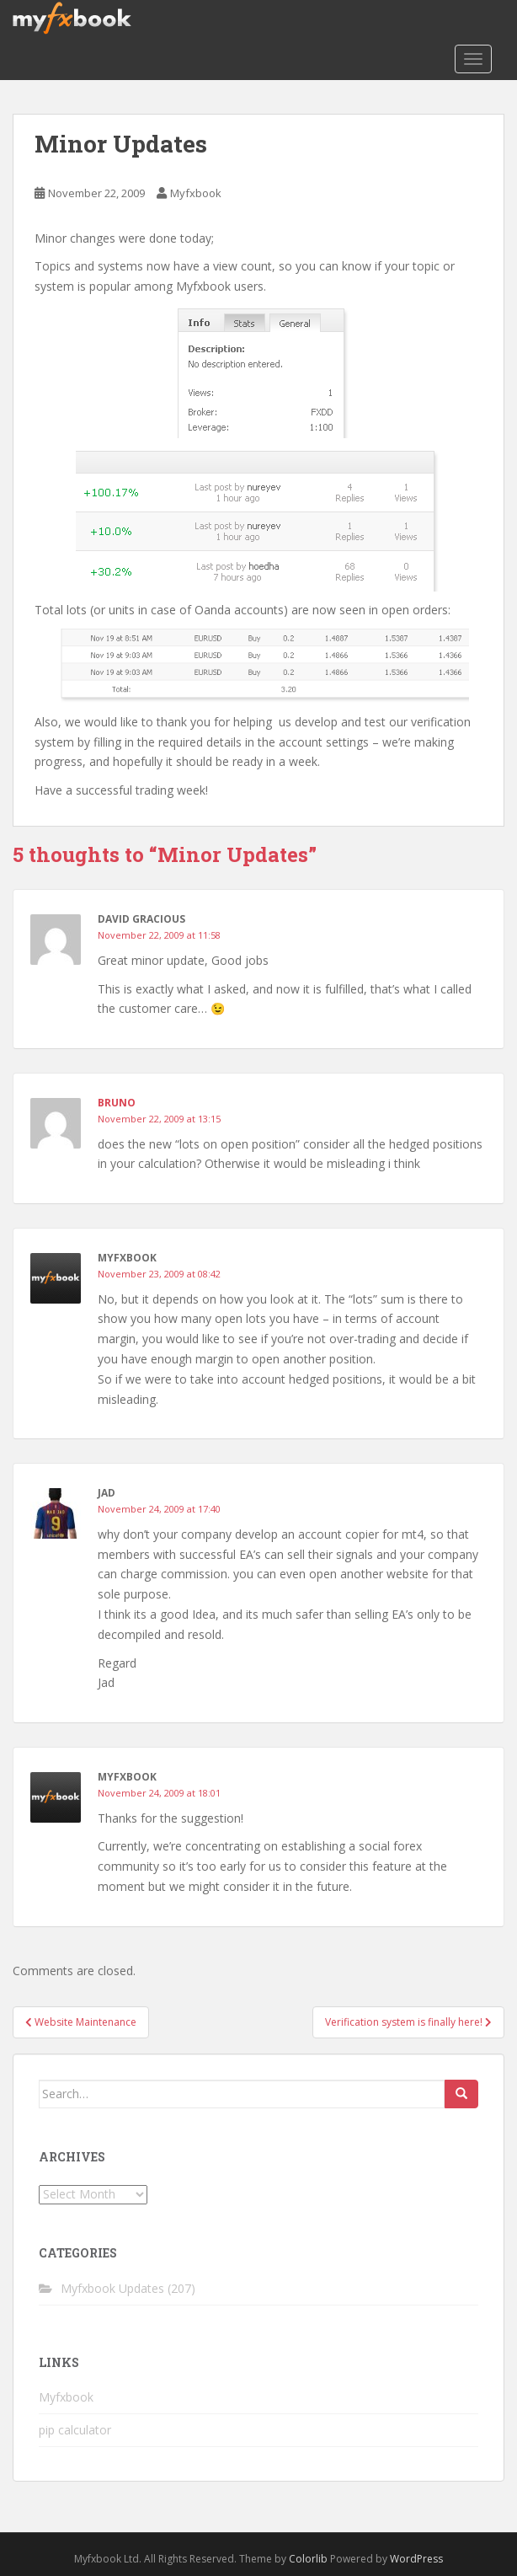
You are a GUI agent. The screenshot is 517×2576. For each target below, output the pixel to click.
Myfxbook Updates (112, 2288)
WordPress (416, 2559)
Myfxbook (195, 193)
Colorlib (308, 2559)
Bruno (117, 1102)
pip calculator (75, 2430)
